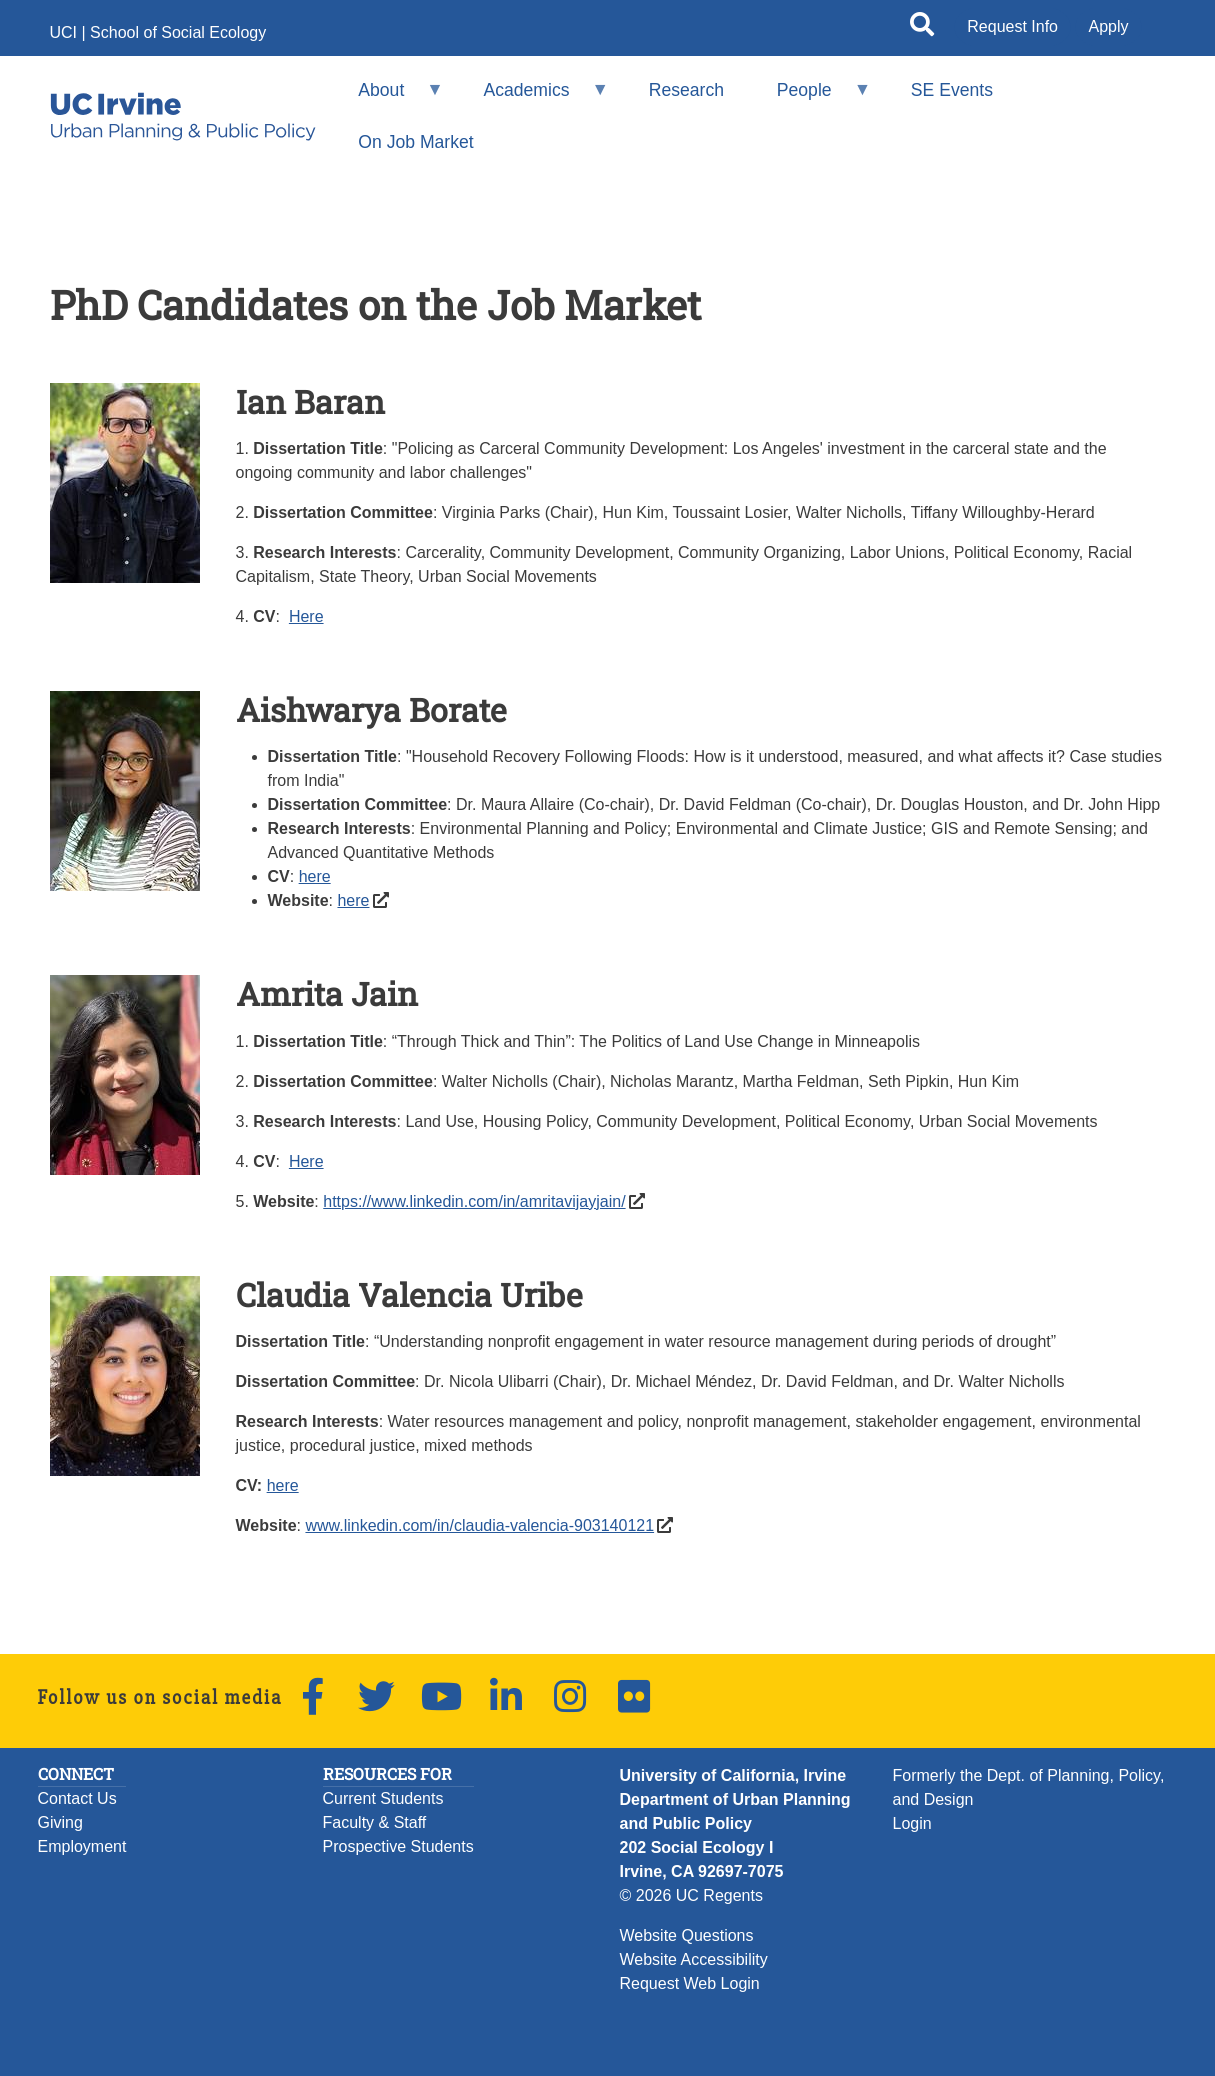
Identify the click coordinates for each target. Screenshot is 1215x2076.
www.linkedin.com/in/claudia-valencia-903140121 (479, 1525)
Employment (82, 1846)
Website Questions (687, 1935)
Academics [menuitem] (533, 98)
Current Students (383, 1798)
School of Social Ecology (178, 32)
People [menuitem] (810, 98)
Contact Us (77, 1798)
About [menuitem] (388, 98)
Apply (1108, 26)
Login (912, 1823)
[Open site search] (922, 28)
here (315, 876)
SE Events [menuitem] (952, 90)
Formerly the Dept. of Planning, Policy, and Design (1029, 1787)
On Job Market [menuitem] (415, 142)
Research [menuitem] (686, 90)
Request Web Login (690, 1983)
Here (306, 616)
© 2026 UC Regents (691, 1895)
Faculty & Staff (375, 1822)
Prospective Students (398, 1846)
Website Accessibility (694, 1959)
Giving (60, 1822)
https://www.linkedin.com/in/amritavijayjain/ (474, 1201)
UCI (64, 32)
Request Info (1012, 26)
